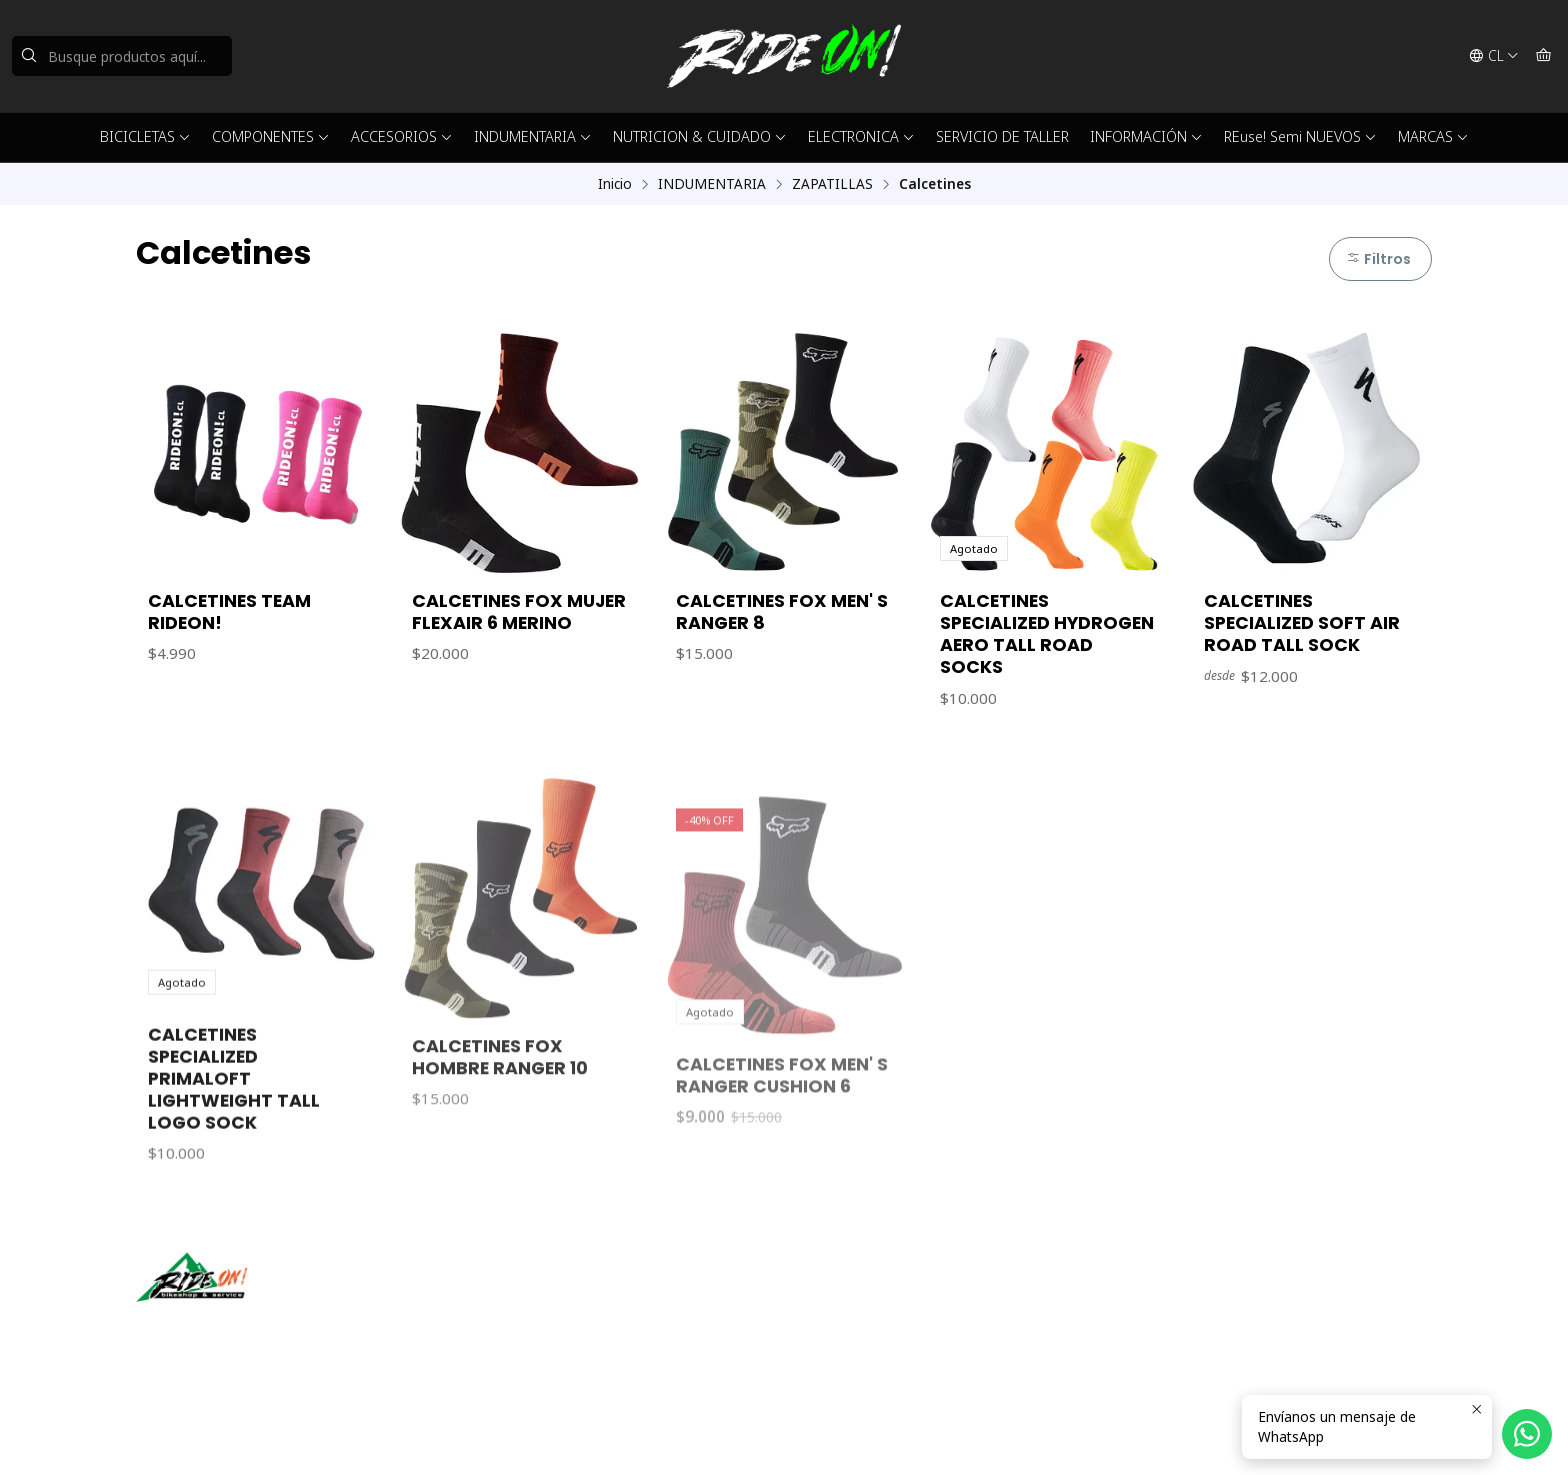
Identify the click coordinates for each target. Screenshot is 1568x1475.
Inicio (615, 184)
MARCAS (1433, 136)
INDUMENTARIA (533, 136)
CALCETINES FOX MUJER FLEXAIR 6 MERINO (519, 612)
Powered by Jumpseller (410, 1435)
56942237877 (851, 1324)
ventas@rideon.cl (862, 1298)
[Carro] (1543, 56)
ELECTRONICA (861, 136)
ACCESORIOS (402, 136)
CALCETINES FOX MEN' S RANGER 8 (782, 612)
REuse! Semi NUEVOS (1300, 136)
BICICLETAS (145, 136)
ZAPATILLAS (832, 184)
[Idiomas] (1494, 56)
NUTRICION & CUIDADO (700, 136)
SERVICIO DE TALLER (1002, 136)
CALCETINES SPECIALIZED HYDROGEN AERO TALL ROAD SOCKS (1047, 634)
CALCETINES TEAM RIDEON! (229, 612)
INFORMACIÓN (1146, 136)
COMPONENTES (271, 136)
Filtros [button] (1378, 259)
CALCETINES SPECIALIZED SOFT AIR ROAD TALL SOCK (1302, 623)
